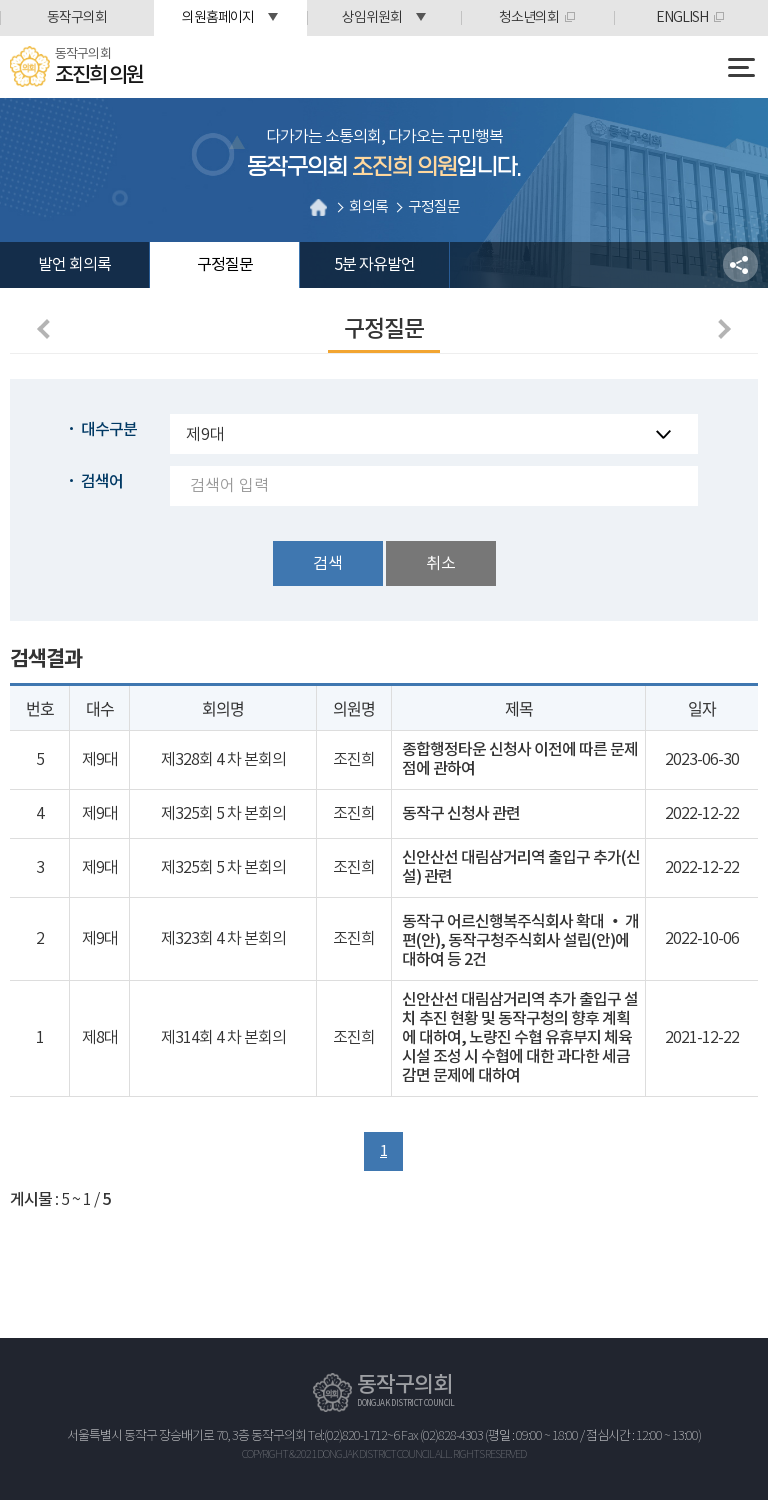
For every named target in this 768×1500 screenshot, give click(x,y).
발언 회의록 (74, 265)
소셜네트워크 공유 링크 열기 (740, 264)
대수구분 (109, 430)
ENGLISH (682, 18)
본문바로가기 (0, 0)
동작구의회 (77, 18)
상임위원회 (372, 18)
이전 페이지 (47, 329)
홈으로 (319, 207)
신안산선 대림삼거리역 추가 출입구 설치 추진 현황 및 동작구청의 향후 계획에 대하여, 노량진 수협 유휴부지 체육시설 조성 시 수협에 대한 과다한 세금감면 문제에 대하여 (520, 1038)
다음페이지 (721, 329)
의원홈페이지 (218, 18)
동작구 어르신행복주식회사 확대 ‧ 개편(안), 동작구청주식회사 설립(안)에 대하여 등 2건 (520, 941)
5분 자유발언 (374, 265)
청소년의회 (529, 18)
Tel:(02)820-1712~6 (353, 1436)
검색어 (102, 482)
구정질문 (225, 265)
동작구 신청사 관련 (461, 814)
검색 (328, 564)
